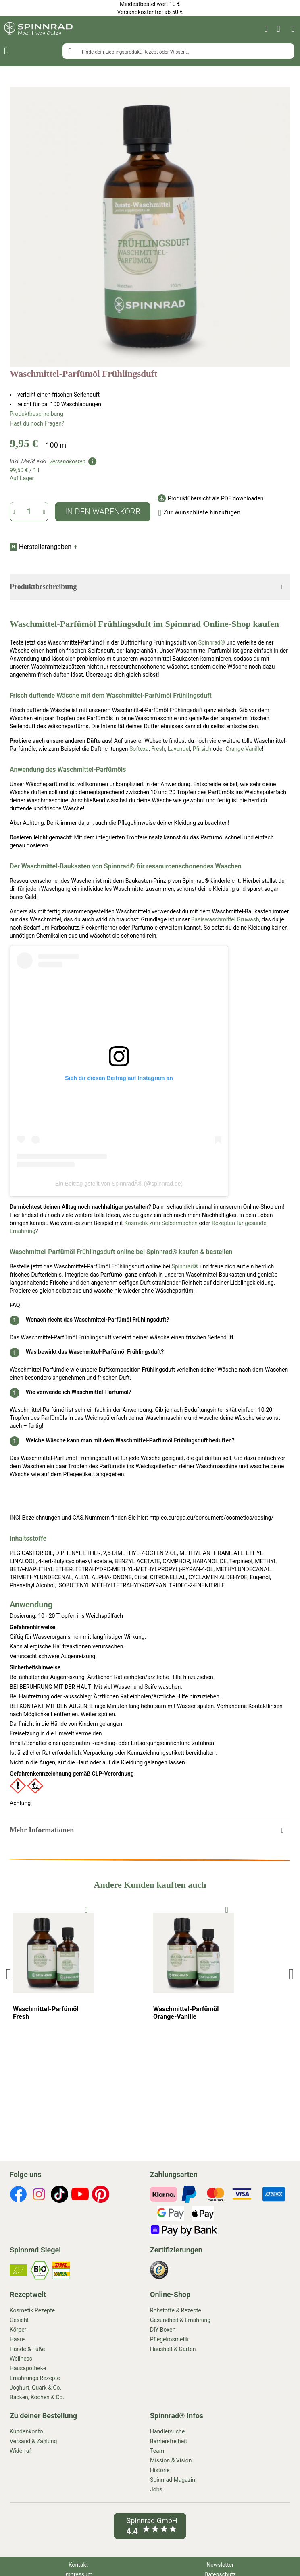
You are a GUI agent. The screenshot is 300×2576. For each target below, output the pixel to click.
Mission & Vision (171, 2460)
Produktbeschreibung (36, 414)
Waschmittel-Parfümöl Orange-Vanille (186, 2012)
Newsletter (219, 2565)
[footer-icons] (18, 2195)
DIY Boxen (162, 2329)
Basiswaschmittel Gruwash (225, 919)
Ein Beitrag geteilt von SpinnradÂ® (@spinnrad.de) (119, 1183)
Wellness (21, 2358)
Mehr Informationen (42, 1830)
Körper (18, 2329)
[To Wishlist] (86, 1910)
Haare (17, 2339)
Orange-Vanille (244, 749)
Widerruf (20, 2451)
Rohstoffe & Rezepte (175, 2310)
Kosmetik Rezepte (32, 2310)
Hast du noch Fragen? (37, 423)
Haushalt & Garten (173, 2349)
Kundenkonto (26, 2431)
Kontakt (78, 2565)
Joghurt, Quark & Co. (35, 2387)
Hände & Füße (27, 2349)
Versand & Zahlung (33, 2441)
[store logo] (38, 29)
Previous (10, 1974)
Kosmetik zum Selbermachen (161, 1223)
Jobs (156, 2489)
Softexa (139, 749)
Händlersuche (167, 2431)
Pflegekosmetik (169, 2339)
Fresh (158, 749)
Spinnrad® (211, 642)
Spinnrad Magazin (172, 2480)
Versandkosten (67, 461)
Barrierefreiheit (168, 2441)
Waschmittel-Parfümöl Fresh (46, 2012)
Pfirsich (202, 749)
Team (157, 2451)
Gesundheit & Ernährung (180, 2320)
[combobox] (178, 51)
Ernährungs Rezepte (35, 2378)
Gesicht (19, 2320)
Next (290, 1974)
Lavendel (179, 749)
